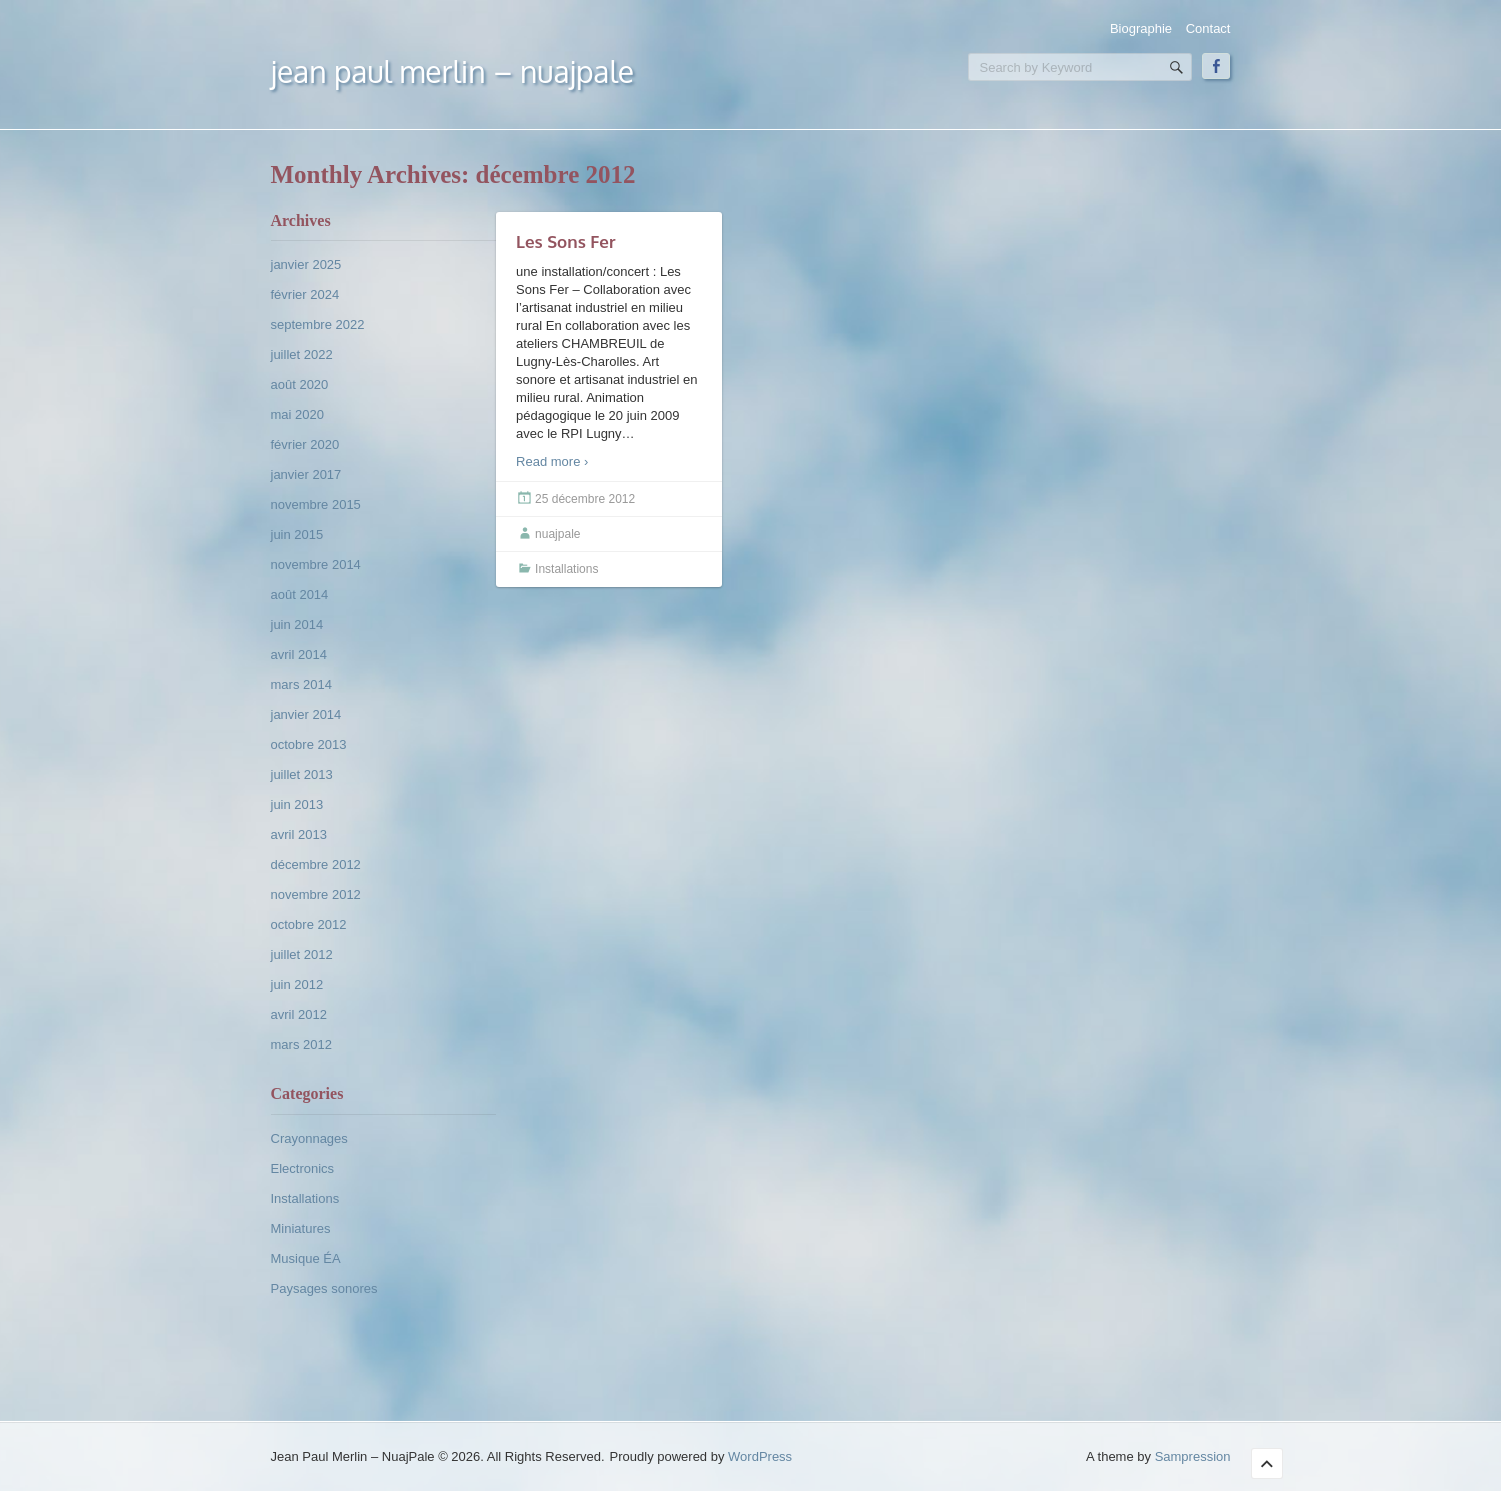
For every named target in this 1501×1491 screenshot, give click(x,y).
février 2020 (305, 444)
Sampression (1193, 1456)
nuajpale (557, 534)
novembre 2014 (316, 564)
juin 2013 (297, 804)
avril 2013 (299, 834)
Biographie (1141, 28)
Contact (1208, 28)
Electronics (303, 1168)
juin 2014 (297, 624)
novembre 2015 (316, 504)
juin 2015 (297, 534)
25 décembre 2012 (585, 499)
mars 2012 (301, 1044)
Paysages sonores (324, 1288)
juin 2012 (297, 984)
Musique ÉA (306, 1258)
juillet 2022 (302, 354)
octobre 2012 (309, 924)
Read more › (552, 461)
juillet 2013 (302, 774)
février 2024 (305, 294)
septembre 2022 (318, 324)
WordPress (760, 1456)
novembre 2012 (316, 894)
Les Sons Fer (565, 241)
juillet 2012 (302, 954)
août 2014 (300, 594)
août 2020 (300, 384)
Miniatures (301, 1228)
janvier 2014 (306, 714)
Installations (305, 1198)
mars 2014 (301, 684)
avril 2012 (299, 1014)
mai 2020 (297, 414)
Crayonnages (309, 1138)
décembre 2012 (316, 864)
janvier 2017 (306, 474)
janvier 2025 (306, 264)
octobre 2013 (309, 744)
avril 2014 (299, 654)
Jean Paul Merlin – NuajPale (453, 71)
